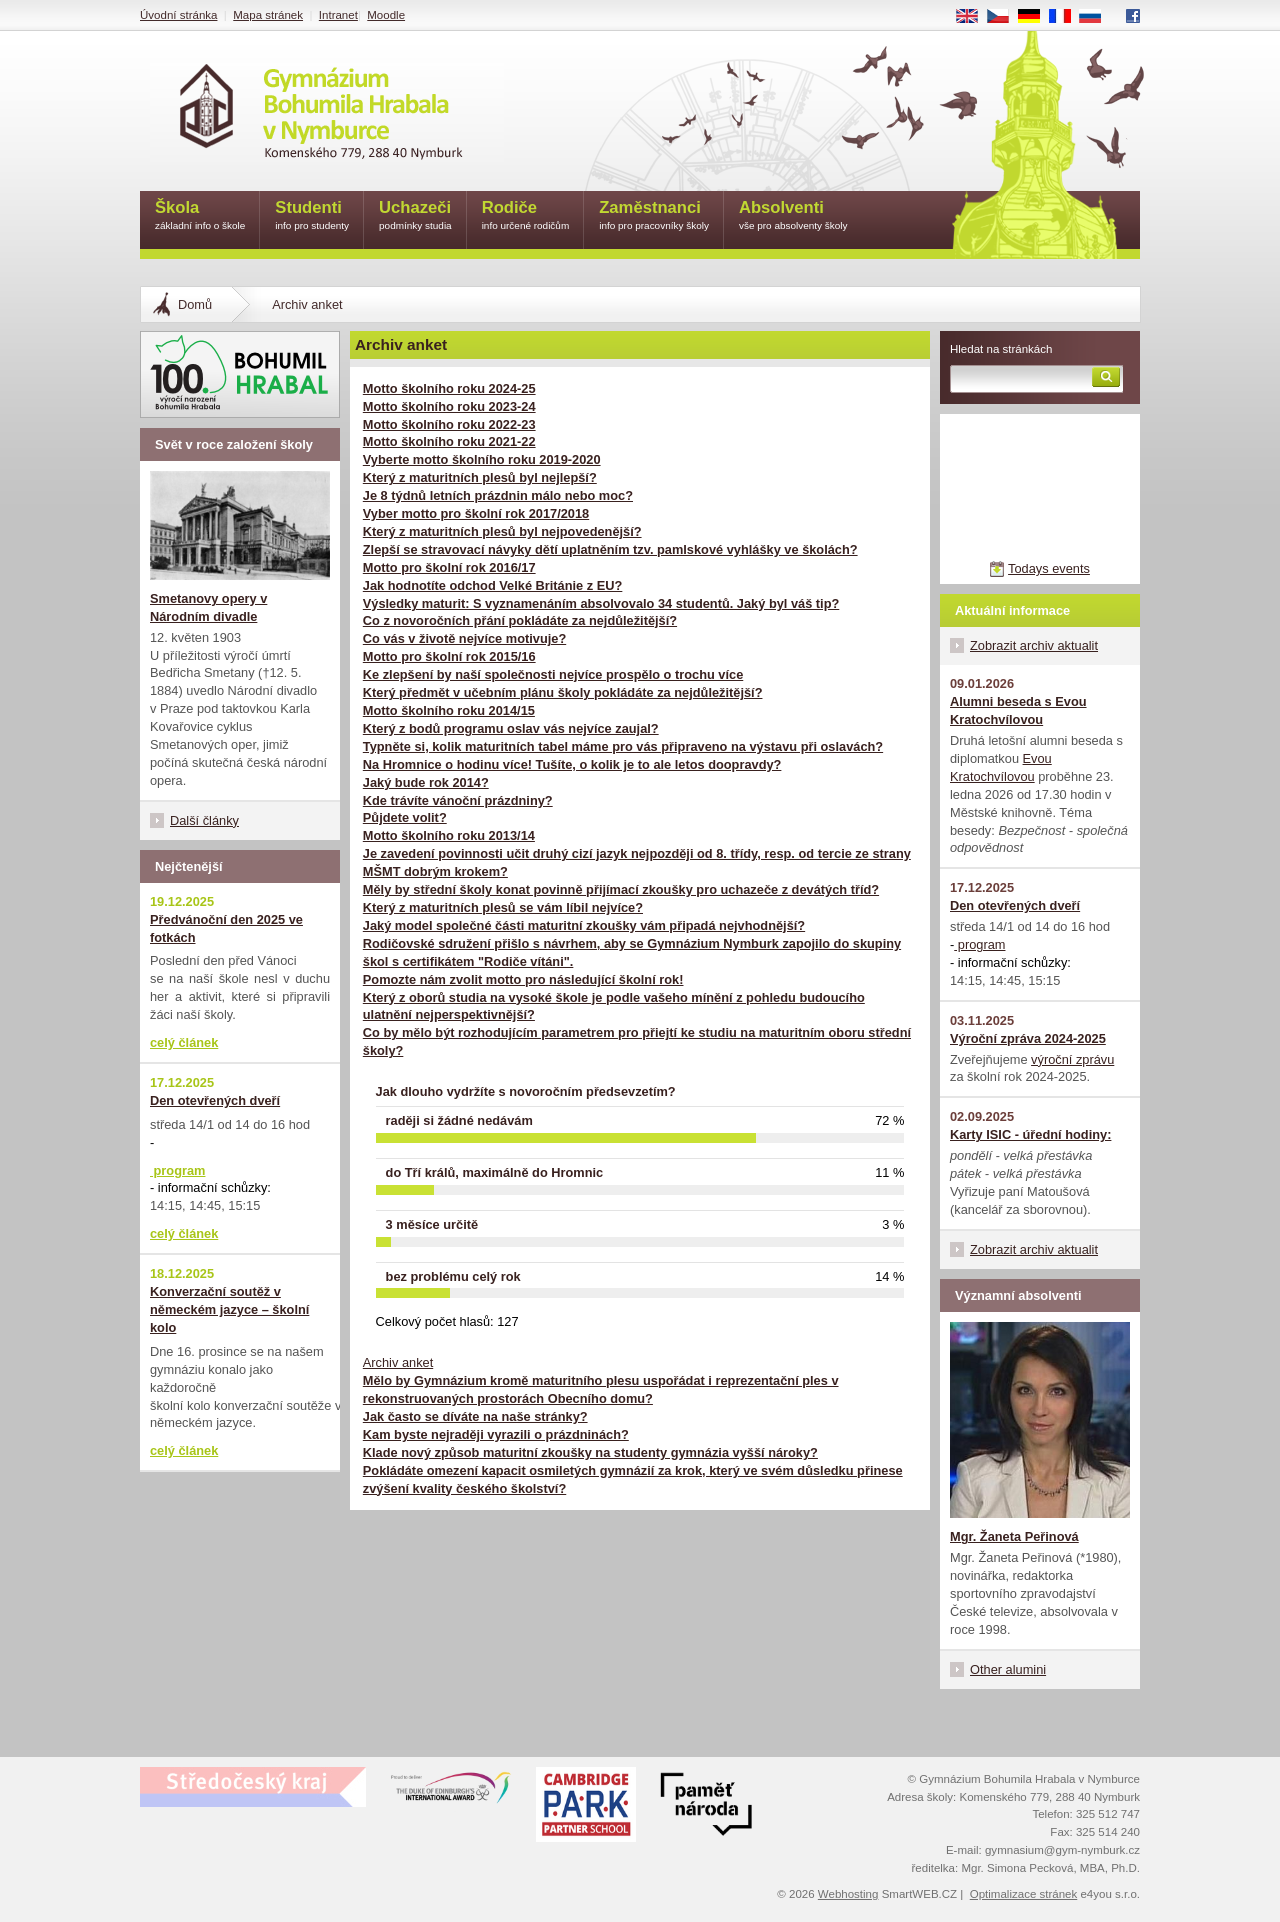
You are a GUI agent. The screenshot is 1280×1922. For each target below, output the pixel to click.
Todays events (1049, 568)
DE (1036, 17)
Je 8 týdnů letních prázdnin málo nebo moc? (498, 495)
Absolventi (793, 216)
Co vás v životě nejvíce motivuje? (464, 638)
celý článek (184, 1042)
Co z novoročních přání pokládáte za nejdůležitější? (520, 620)
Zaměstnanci (654, 216)
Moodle (386, 15)
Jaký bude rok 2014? (426, 782)
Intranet (338, 15)
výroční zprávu (1072, 1059)
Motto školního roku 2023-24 (449, 406)
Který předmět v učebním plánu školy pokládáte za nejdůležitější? (563, 692)
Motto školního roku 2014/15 (449, 710)
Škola (200, 216)
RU (1097, 17)
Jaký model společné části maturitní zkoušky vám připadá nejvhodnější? (584, 925)
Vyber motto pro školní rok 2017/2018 (476, 513)
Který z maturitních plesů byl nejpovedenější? (502, 531)
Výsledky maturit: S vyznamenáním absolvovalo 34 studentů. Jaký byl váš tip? (601, 603)
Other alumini (1008, 1669)
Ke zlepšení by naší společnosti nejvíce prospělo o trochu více (553, 674)
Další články (204, 820)
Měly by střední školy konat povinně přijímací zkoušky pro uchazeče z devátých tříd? (621, 889)
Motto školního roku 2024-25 (449, 388)
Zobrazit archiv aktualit (1034, 645)
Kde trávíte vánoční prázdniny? (458, 800)
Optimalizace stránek (1024, 1894)
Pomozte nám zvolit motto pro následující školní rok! (523, 979)
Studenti (312, 216)
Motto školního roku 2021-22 (449, 441)
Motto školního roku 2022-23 (449, 424)
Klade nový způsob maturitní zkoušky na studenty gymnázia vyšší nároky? (590, 1452)
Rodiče (526, 216)
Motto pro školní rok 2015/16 (449, 656)
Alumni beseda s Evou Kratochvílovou (1018, 710)
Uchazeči (415, 216)
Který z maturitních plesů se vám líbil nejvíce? (503, 907)
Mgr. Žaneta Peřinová (1014, 1536)
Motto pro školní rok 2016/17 (449, 567)
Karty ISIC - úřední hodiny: (1030, 1134)
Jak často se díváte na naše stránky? (475, 1416)
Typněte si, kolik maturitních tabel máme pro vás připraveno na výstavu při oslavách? (623, 746)
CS (1005, 17)
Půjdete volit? (405, 817)
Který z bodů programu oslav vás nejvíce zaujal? (511, 728)
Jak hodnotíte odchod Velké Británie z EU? (493, 585)
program (979, 944)
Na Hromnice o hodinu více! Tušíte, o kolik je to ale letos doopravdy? (572, 764)
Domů (195, 304)
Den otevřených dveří (1015, 905)
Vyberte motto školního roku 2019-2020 (482, 459)
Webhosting (848, 1894)
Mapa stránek (268, 15)
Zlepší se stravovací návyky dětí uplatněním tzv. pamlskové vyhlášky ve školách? (610, 549)
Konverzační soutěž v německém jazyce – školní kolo (229, 1309)
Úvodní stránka (178, 15)
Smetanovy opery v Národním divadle (208, 607)
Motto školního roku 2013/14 (449, 835)
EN (974, 17)
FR (1066, 17)
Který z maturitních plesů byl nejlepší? (480, 477)
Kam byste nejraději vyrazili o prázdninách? (496, 1434)
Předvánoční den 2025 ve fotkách (226, 928)
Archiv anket (398, 1362)
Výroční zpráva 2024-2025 (1028, 1038)
